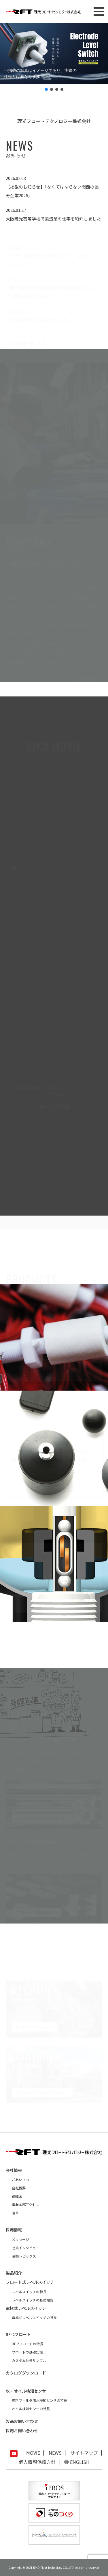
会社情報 (14, 2170)
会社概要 (19, 2187)
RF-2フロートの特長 (27, 2343)
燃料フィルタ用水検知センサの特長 (39, 2400)
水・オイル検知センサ (26, 2391)
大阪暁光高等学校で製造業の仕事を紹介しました (53, 219)
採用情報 (14, 2230)
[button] (54, 53)
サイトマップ (84, 2452)
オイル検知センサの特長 (31, 2408)
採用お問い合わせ (22, 2430)
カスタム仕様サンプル (29, 2360)
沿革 (15, 2212)
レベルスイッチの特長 (29, 2291)
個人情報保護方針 (37, 2461)
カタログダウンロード (26, 2373)
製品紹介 (14, 2273)
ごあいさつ (20, 2179)
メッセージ (20, 2239)
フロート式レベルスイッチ (30, 2282)
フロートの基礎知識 (27, 2352)
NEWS (55, 2452)
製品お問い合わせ (22, 2421)
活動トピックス (24, 2255)
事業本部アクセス (25, 2204)
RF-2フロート (18, 2334)
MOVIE (33, 2452)
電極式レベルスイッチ (26, 2308)
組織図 (17, 2196)
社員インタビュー (25, 2247)
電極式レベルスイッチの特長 (34, 2317)
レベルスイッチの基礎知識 (32, 2299)
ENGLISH (80, 2461)
